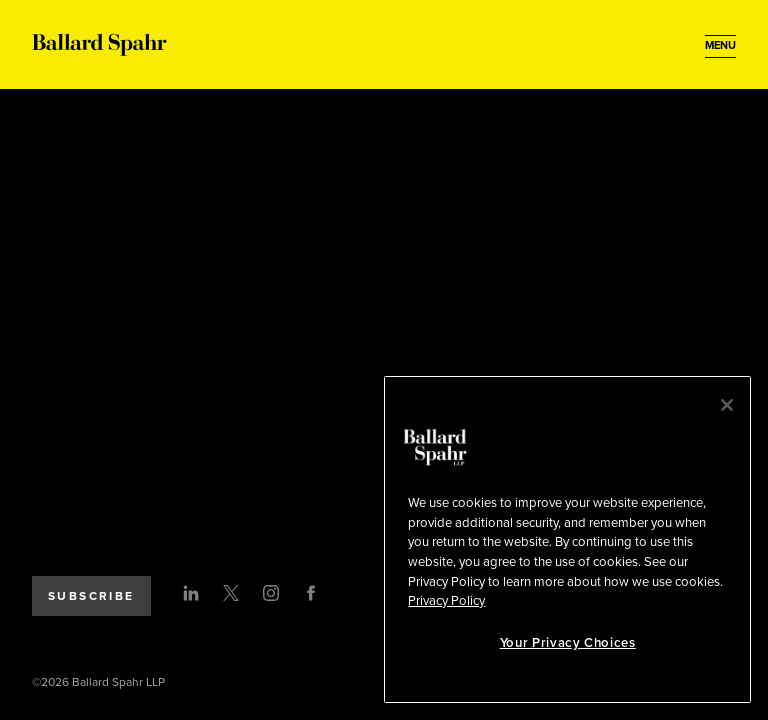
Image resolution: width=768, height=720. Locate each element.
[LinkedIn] (191, 593)
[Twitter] (231, 593)
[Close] (727, 405)
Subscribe (91, 596)
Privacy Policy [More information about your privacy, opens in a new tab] (446, 601)
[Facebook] (311, 593)
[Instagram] (271, 593)
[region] (567, 539)
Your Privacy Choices (568, 643)
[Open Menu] (720, 46)
